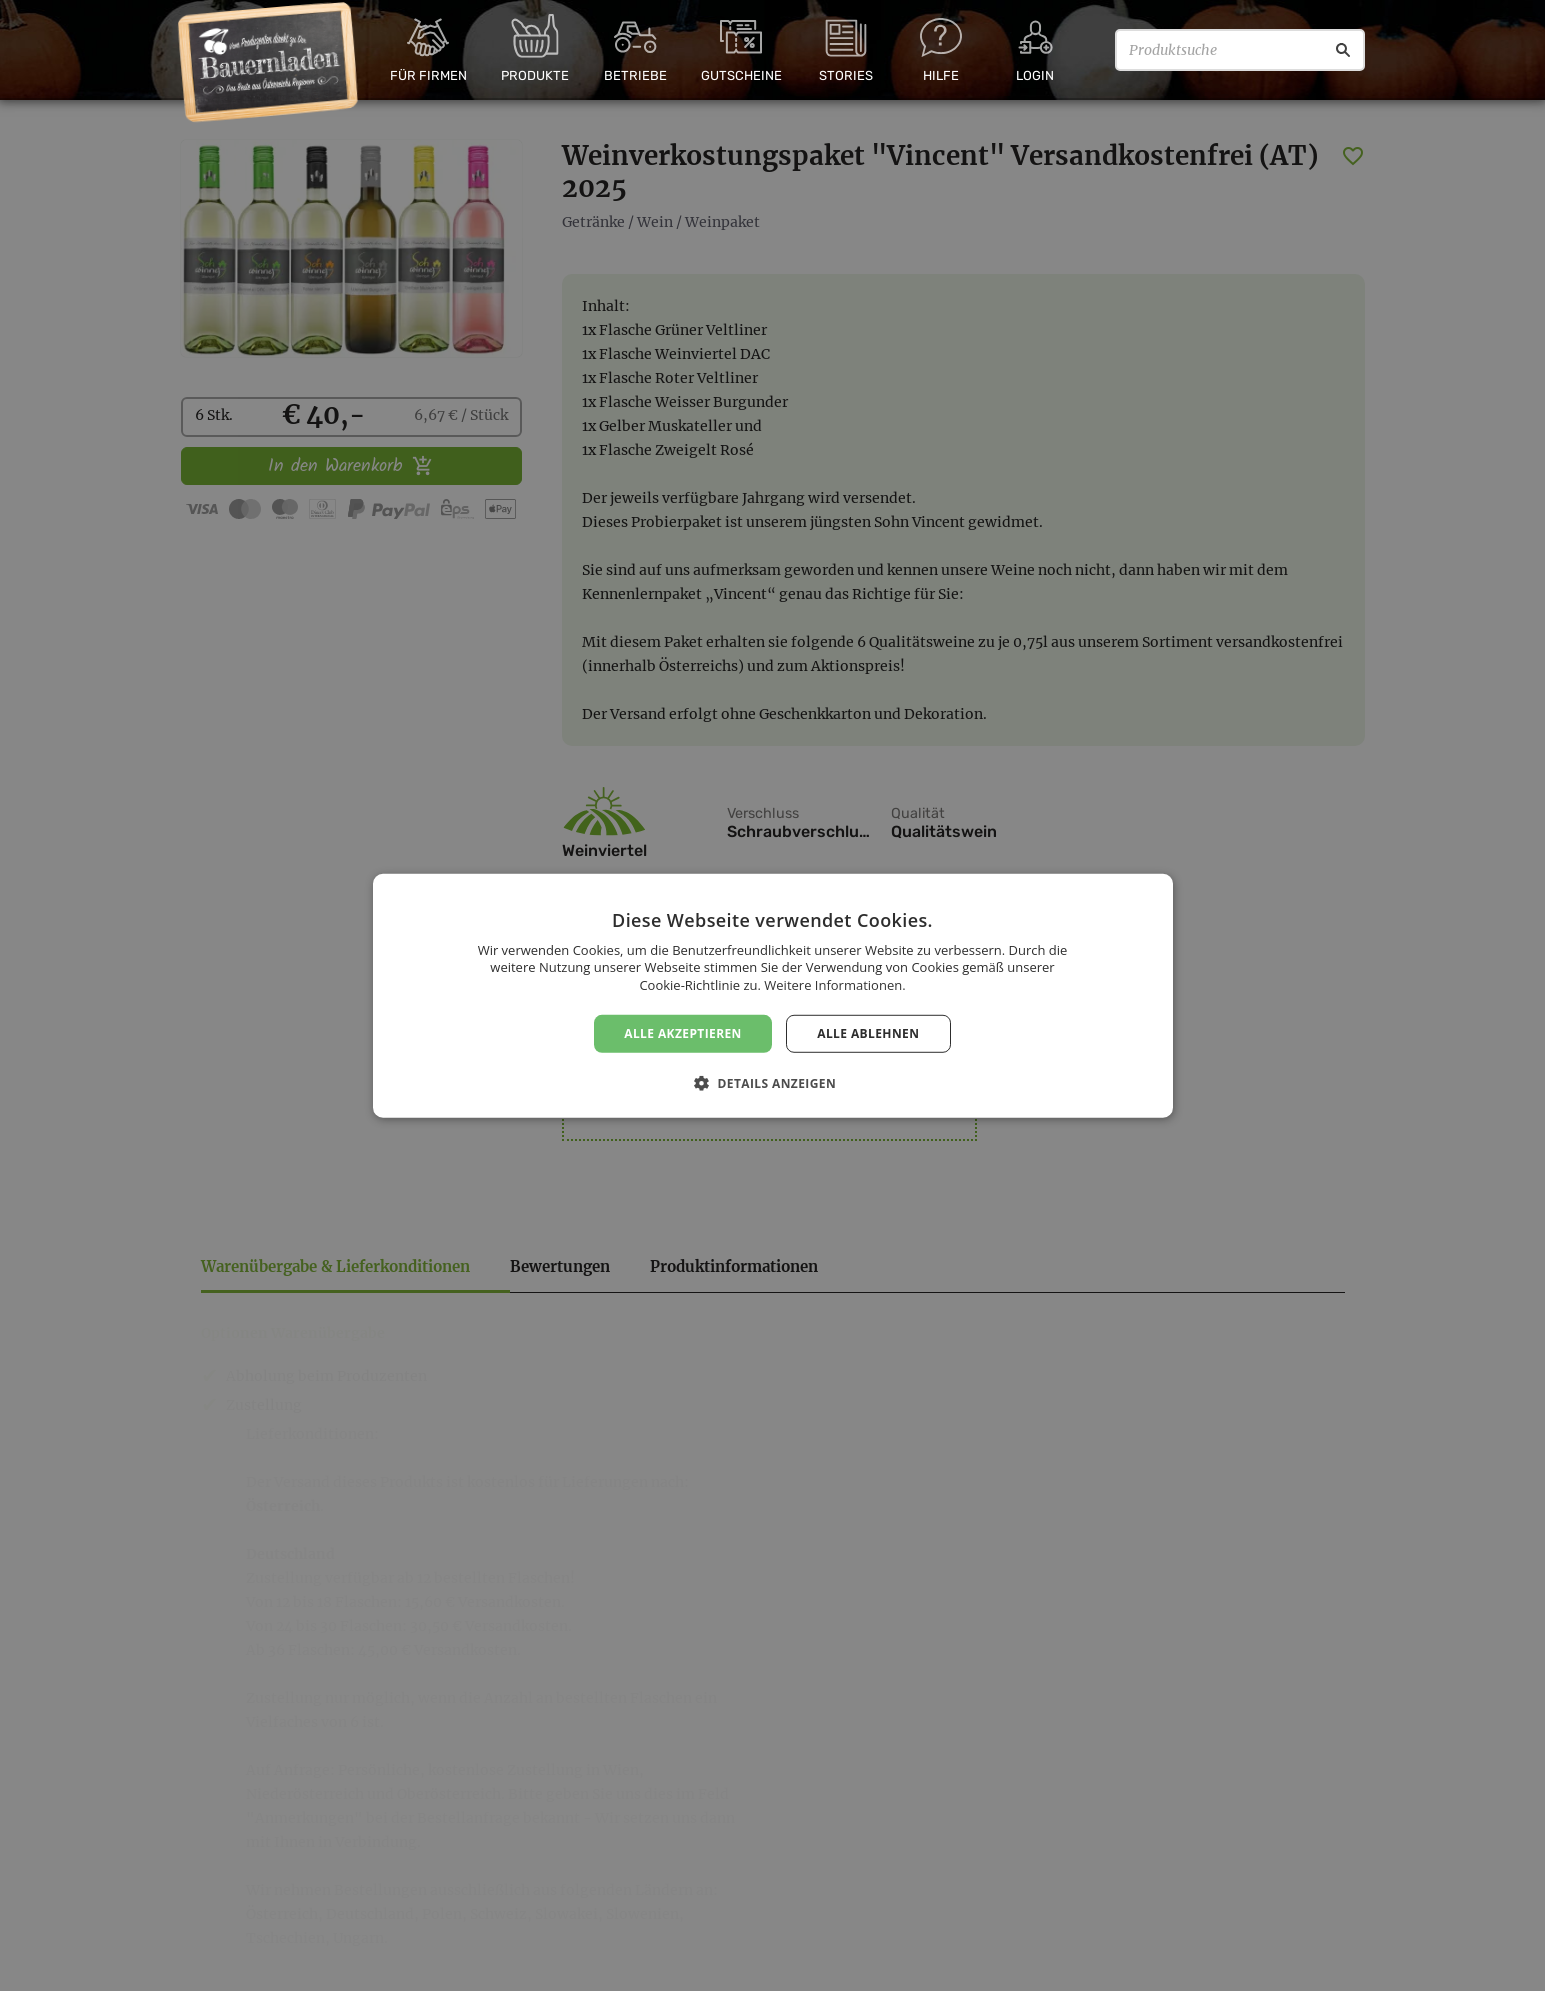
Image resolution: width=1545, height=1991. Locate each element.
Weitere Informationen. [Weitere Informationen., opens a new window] (834, 985)
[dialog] (772, 995)
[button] (772, 1083)
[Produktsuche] (1240, 50)
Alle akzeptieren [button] (683, 1032)
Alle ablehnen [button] (868, 1032)
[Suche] (1343, 50)
